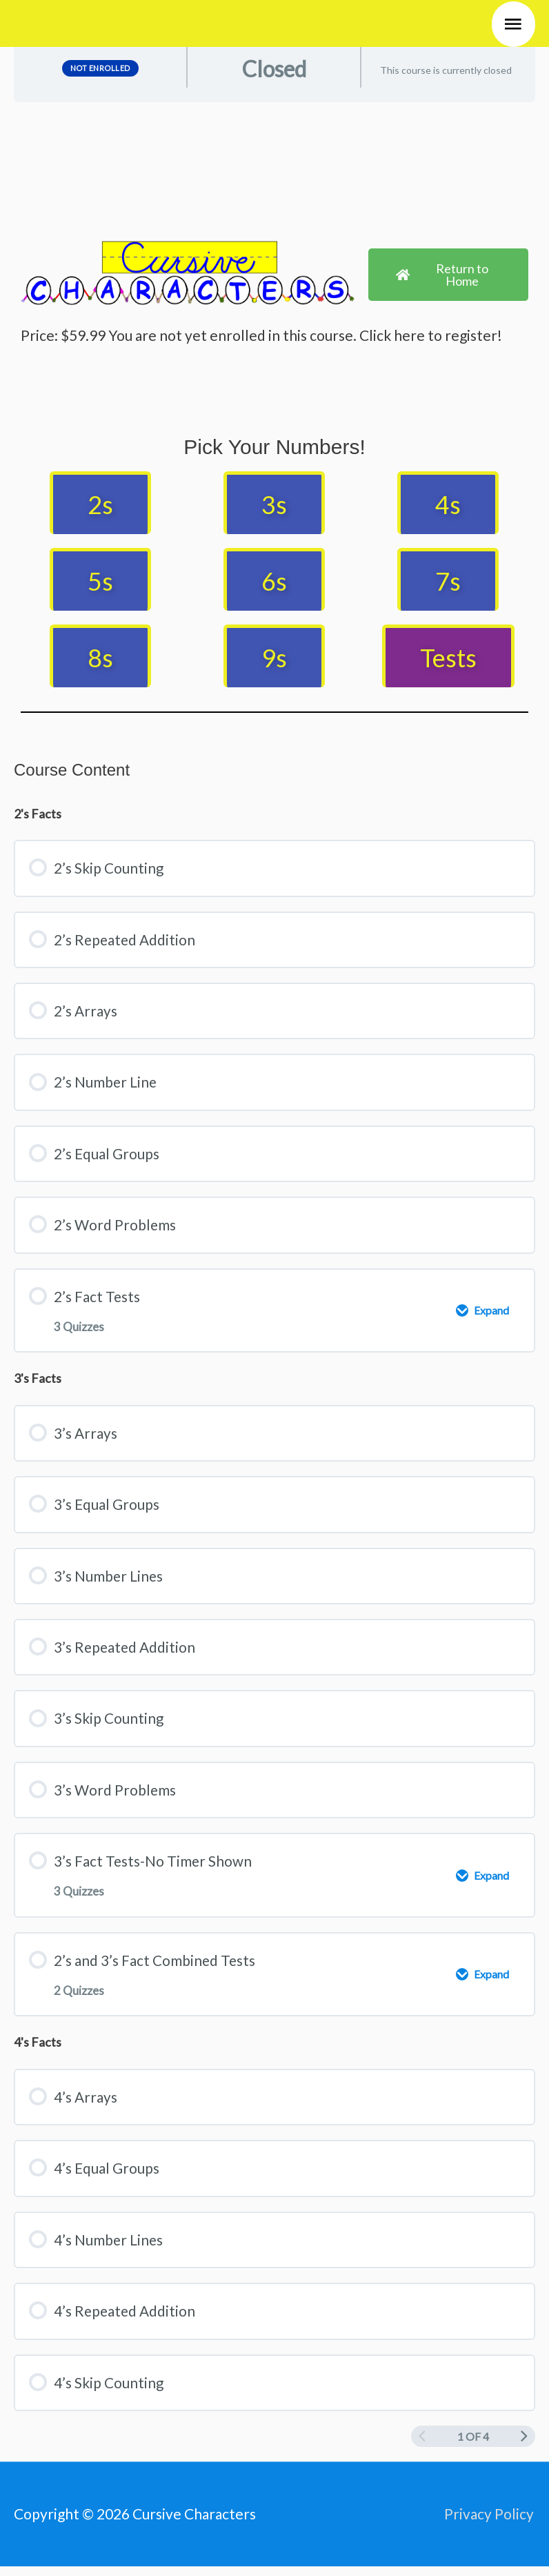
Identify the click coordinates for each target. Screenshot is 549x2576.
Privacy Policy (490, 2523)
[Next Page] (524, 2445)
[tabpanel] (274, 423)
